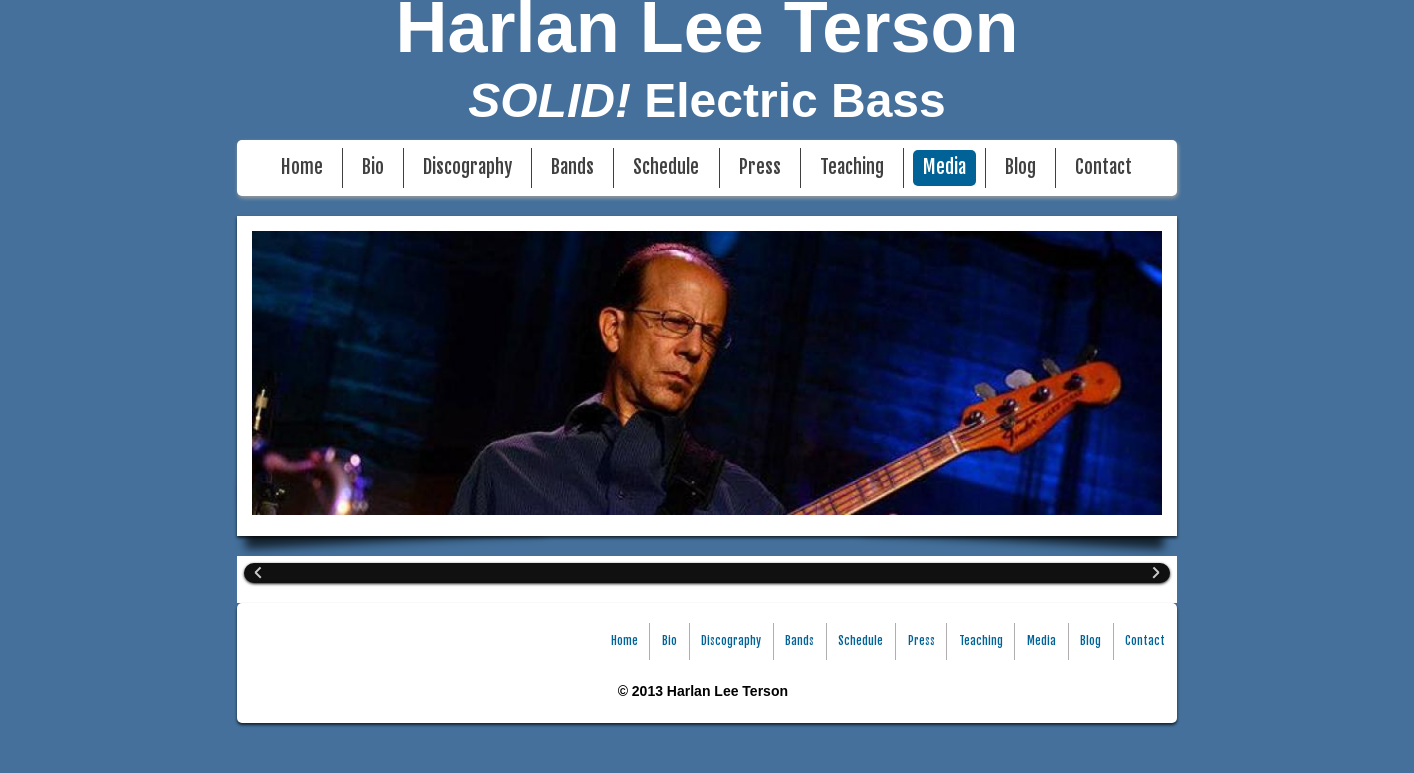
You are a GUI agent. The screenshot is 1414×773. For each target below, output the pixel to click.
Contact (1103, 167)
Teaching (852, 167)
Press (760, 167)
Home (302, 167)
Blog (1020, 167)
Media (944, 167)
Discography (467, 167)
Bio (373, 167)
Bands (572, 167)
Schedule (666, 167)
